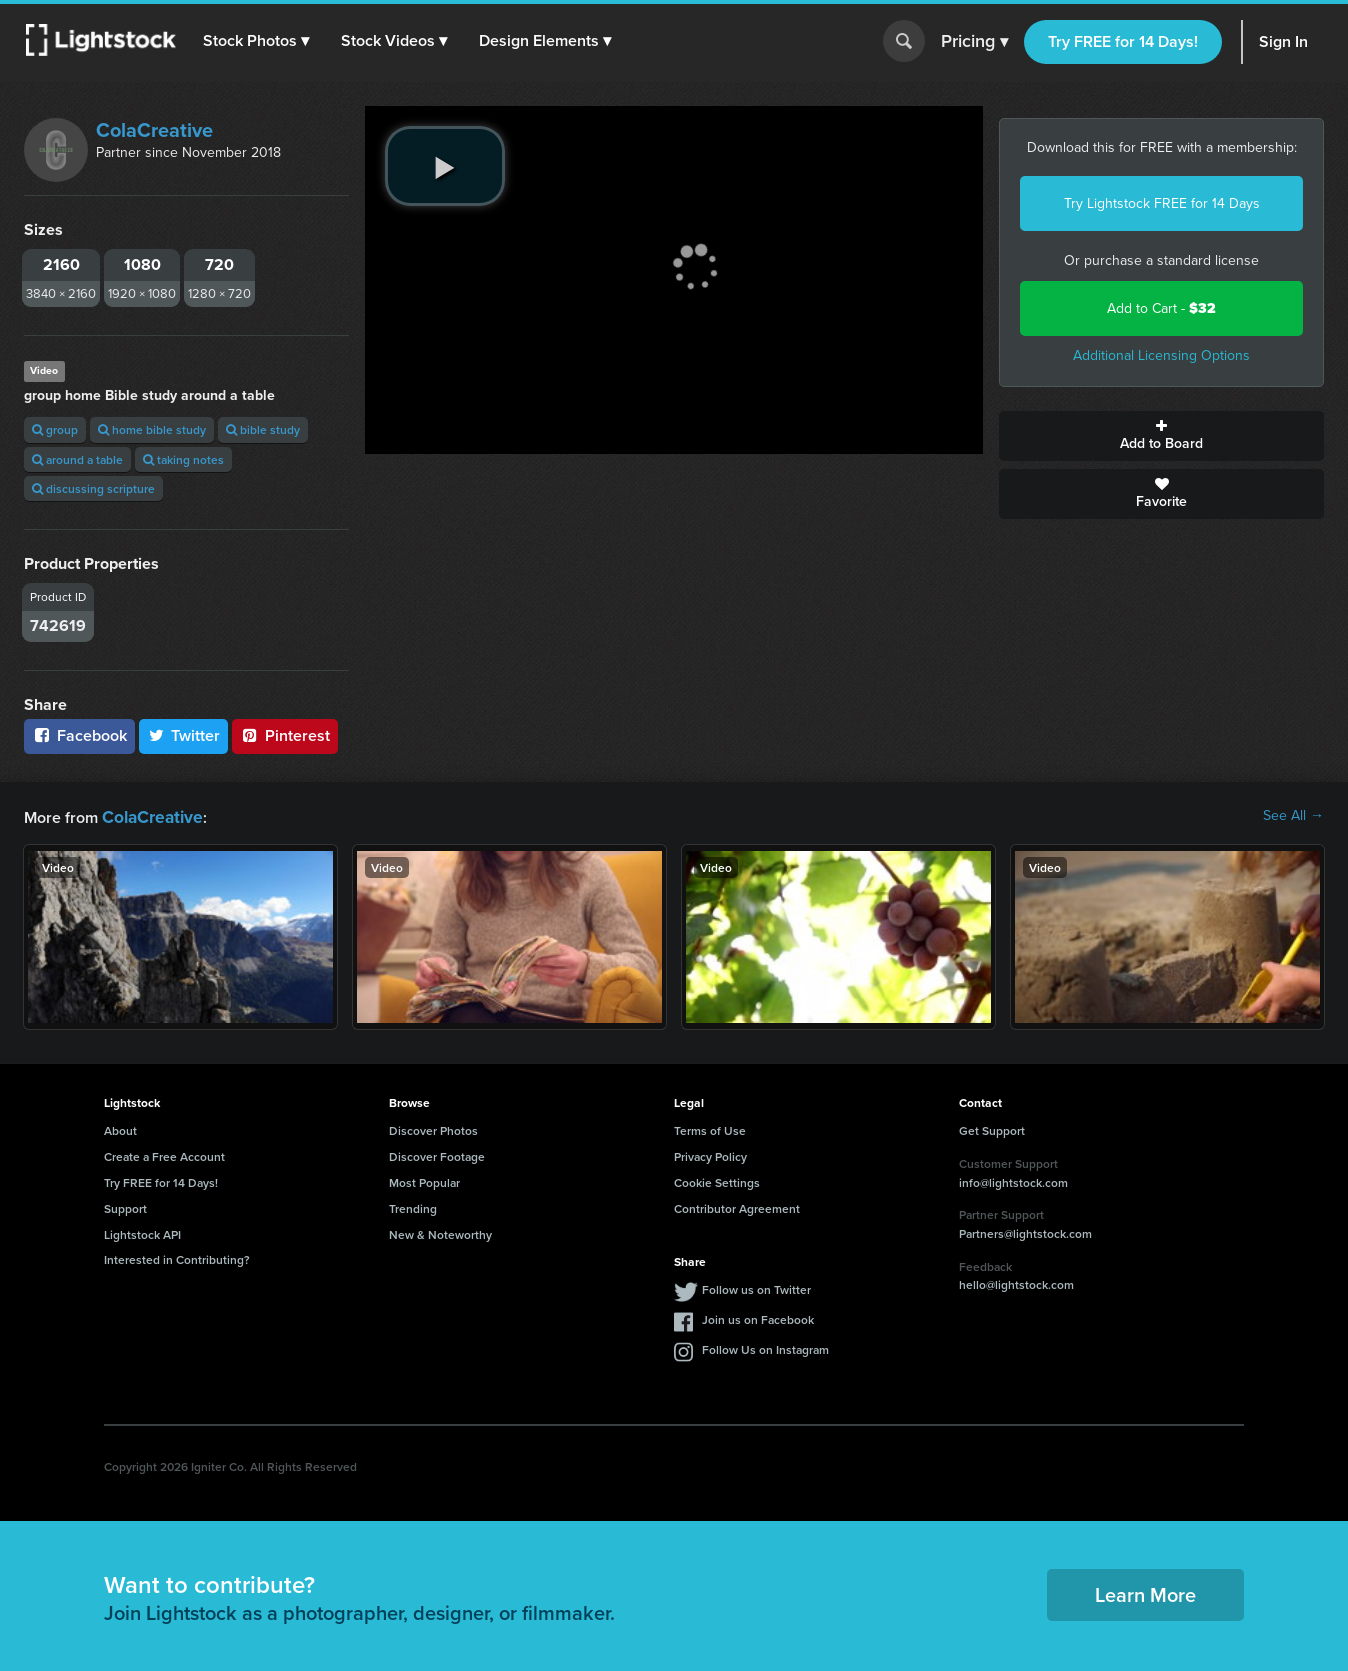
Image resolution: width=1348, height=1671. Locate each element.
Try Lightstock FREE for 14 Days (1162, 203)
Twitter (184, 735)
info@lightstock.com (1013, 1180)
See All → (1293, 816)
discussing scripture (93, 488)
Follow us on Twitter (756, 1287)
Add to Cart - (1161, 308)
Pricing (974, 42)
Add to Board (1161, 436)
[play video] (445, 166)
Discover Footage (437, 1154)
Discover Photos (433, 1128)
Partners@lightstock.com (1025, 1231)
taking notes (183, 459)
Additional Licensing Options (1161, 355)
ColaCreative (154, 130)
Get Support (992, 1128)
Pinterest (285, 735)
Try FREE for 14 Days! (1123, 41)
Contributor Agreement (737, 1206)
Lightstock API (142, 1232)
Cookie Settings (717, 1180)
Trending (413, 1206)
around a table (77, 459)
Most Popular (424, 1180)
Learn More (1145, 1592)
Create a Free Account (164, 1154)
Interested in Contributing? (177, 1257)
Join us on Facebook (758, 1317)
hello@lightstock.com (1016, 1282)
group (55, 429)
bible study (263, 429)
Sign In (1283, 41)
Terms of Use (710, 1128)
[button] (259, 41)
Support (125, 1206)
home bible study (152, 429)
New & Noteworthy (440, 1232)
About (120, 1128)
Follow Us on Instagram (765, 1347)
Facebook (79, 735)
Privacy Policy (710, 1154)
